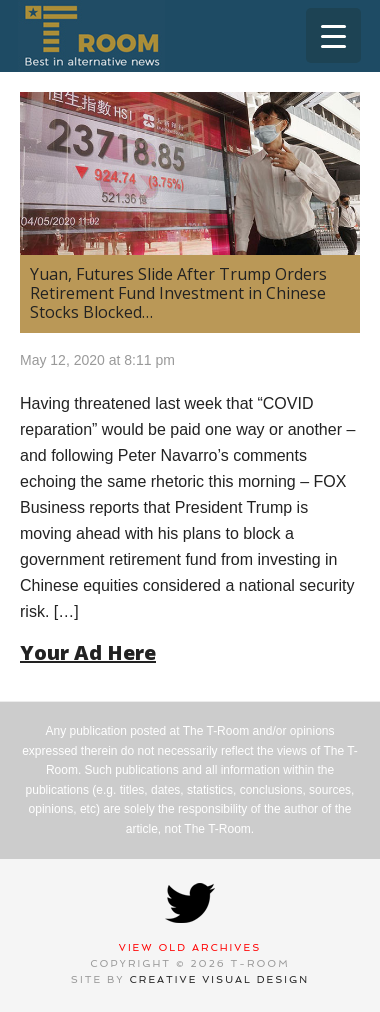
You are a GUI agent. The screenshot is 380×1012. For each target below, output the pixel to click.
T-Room (91, 36)
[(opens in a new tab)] (190, 173)
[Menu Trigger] (333, 35)
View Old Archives (190, 947)
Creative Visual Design (220, 979)
